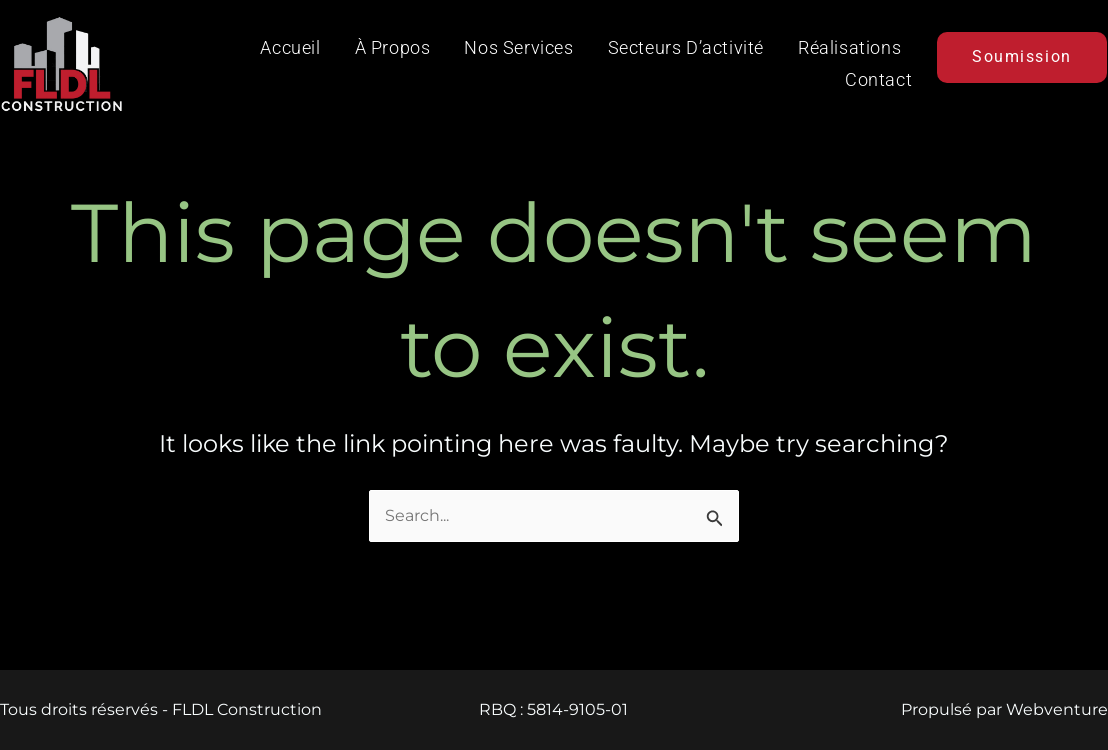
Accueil (290, 47)
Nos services (518, 47)
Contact (878, 79)
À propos (393, 47)
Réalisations (849, 47)
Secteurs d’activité (686, 47)
